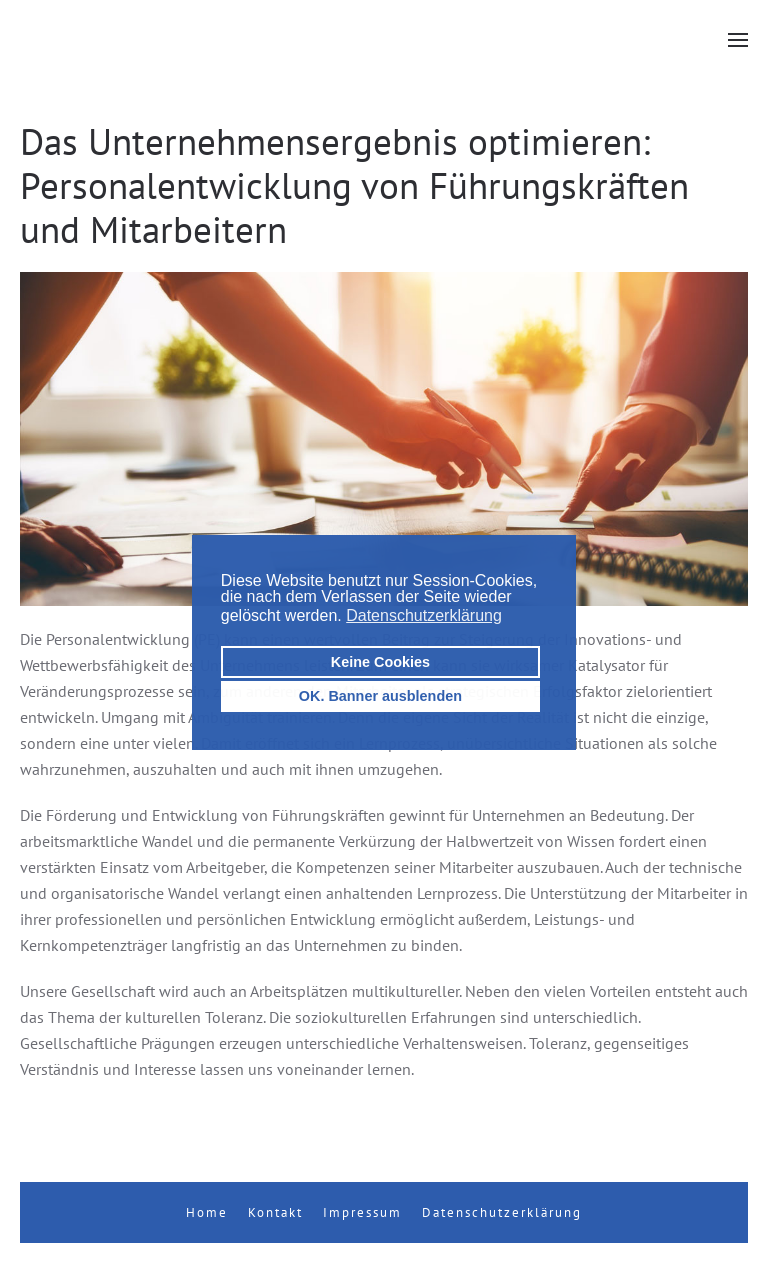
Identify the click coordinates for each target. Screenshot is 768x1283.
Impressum (362, 1212)
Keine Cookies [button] (380, 662)
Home (207, 1212)
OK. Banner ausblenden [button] (380, 696)
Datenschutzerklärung (502, 1212)
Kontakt (275, 1212)
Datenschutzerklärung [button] (424, 615)
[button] (738, 40)
